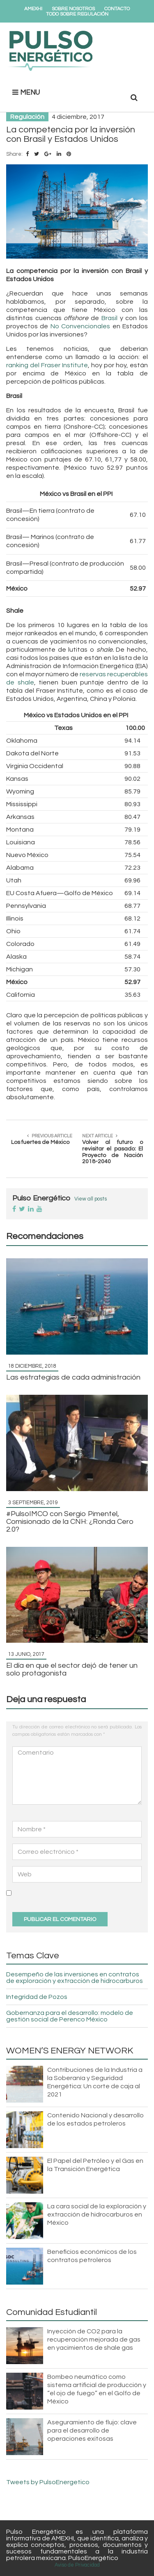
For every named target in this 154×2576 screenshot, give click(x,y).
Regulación (27, 117)
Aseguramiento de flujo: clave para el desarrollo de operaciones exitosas (92, 2430)
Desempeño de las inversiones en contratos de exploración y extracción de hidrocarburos (74, 1977)
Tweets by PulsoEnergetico (48, 2482)
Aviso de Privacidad (77, 2565)
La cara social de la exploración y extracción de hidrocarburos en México (96, 2214)
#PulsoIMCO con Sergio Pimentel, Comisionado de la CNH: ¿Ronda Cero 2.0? (70, 1521)
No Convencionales (80, 326)
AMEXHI (33, 8)
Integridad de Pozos (36, 1997)
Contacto (117, 8)
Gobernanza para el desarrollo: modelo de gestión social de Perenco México (69, 2016)
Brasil (109, 318)
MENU (26, 92)
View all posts (90, 1199)
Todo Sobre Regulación (77, 14)
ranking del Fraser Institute (47, 365)
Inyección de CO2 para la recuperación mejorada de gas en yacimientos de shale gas (93, 2339)
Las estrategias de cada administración (73, 1377)
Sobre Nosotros (73, 8)
